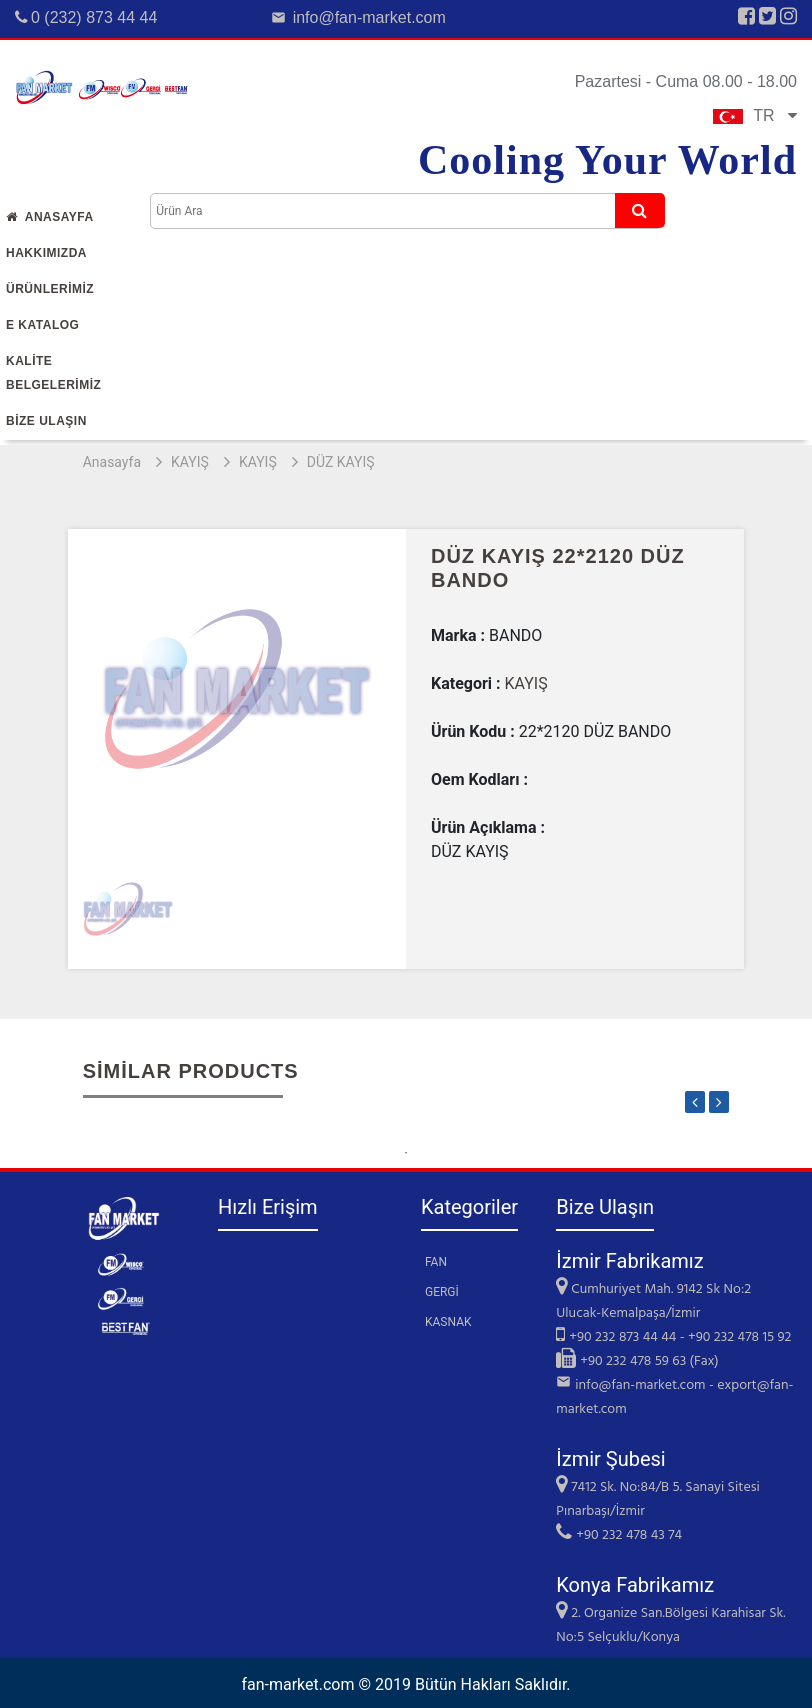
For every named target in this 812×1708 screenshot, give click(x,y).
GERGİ (442, 1292)
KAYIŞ (190, 462)
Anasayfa (50, 217)
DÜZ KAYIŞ (341, 462)
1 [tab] (406, 1153)
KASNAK (448, 1322)
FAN (436, 1262)
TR (755, 115)
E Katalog (42, 325)
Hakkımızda (46, 253)
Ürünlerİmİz (50, 289)
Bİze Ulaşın (46, 421)
